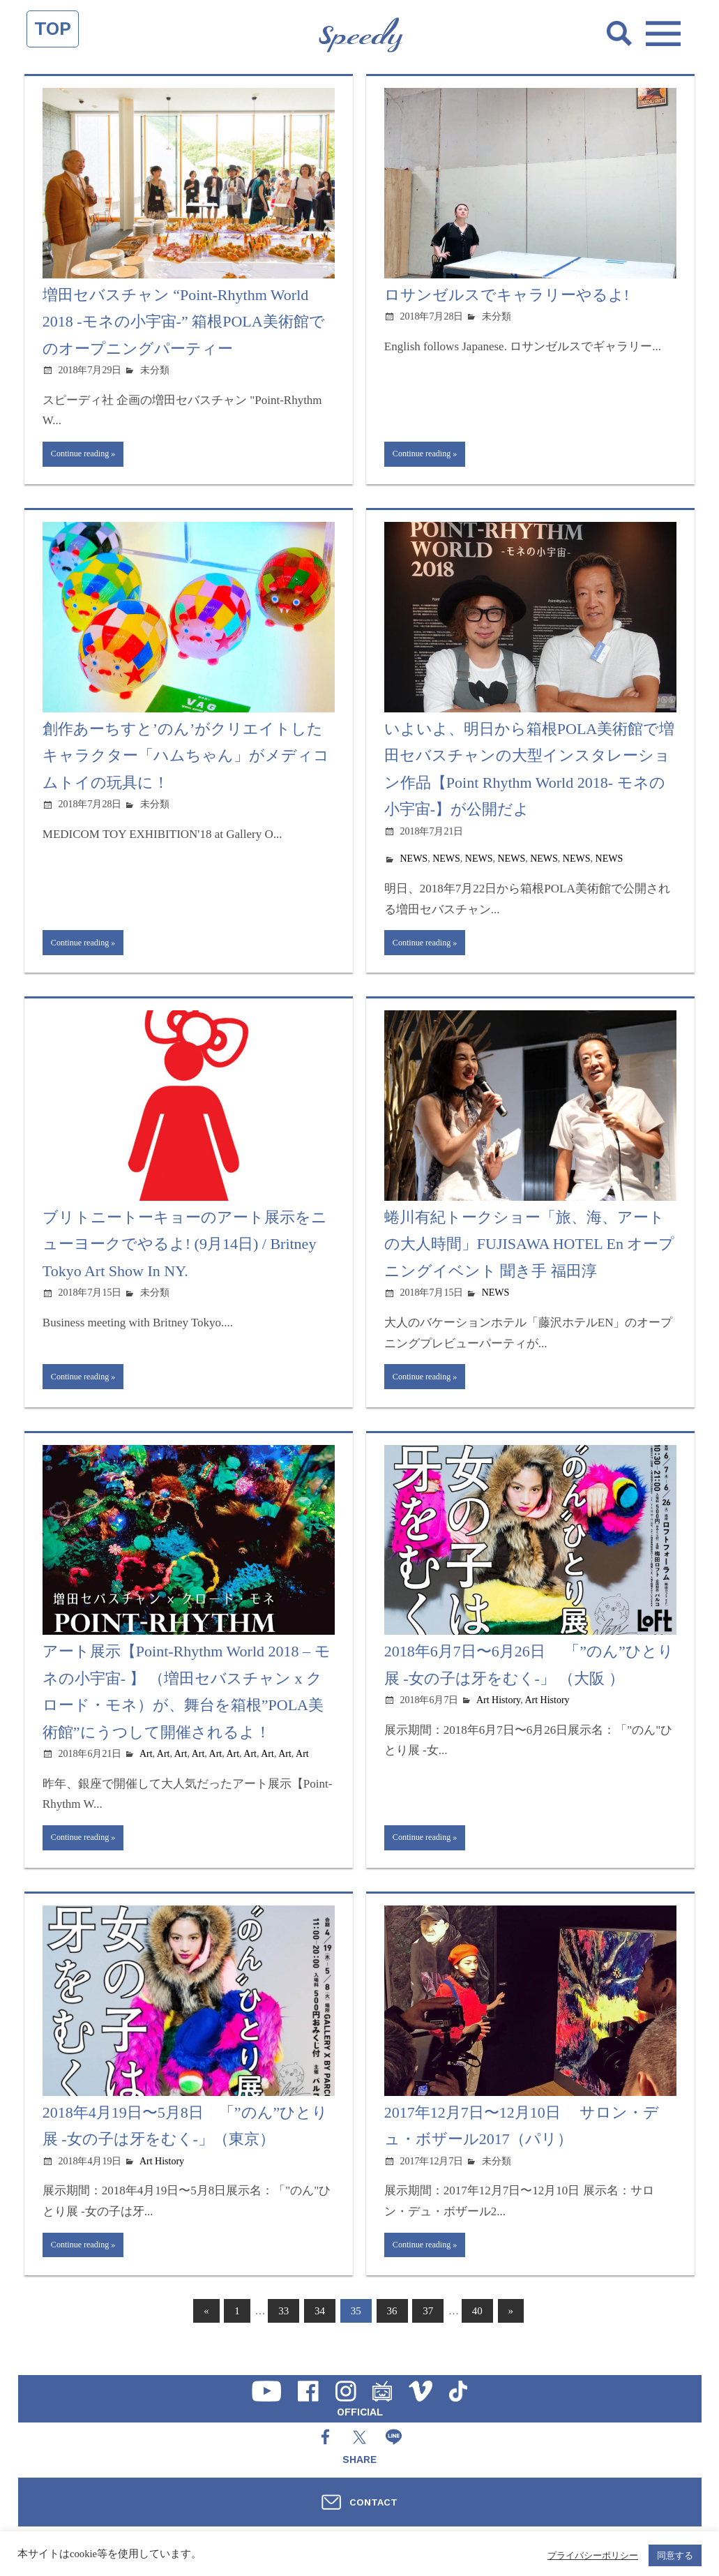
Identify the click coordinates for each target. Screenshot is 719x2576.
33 (283, 2331)
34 (320, 2331)
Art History (498, 1712)
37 (428, 2331)
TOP (52, 28)
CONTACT (373, 2502)
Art (146, 1766)
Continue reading (86, 456)
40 (477, 2331)
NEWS (413, 863)
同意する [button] (675, 2555)
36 (392, 2331)
